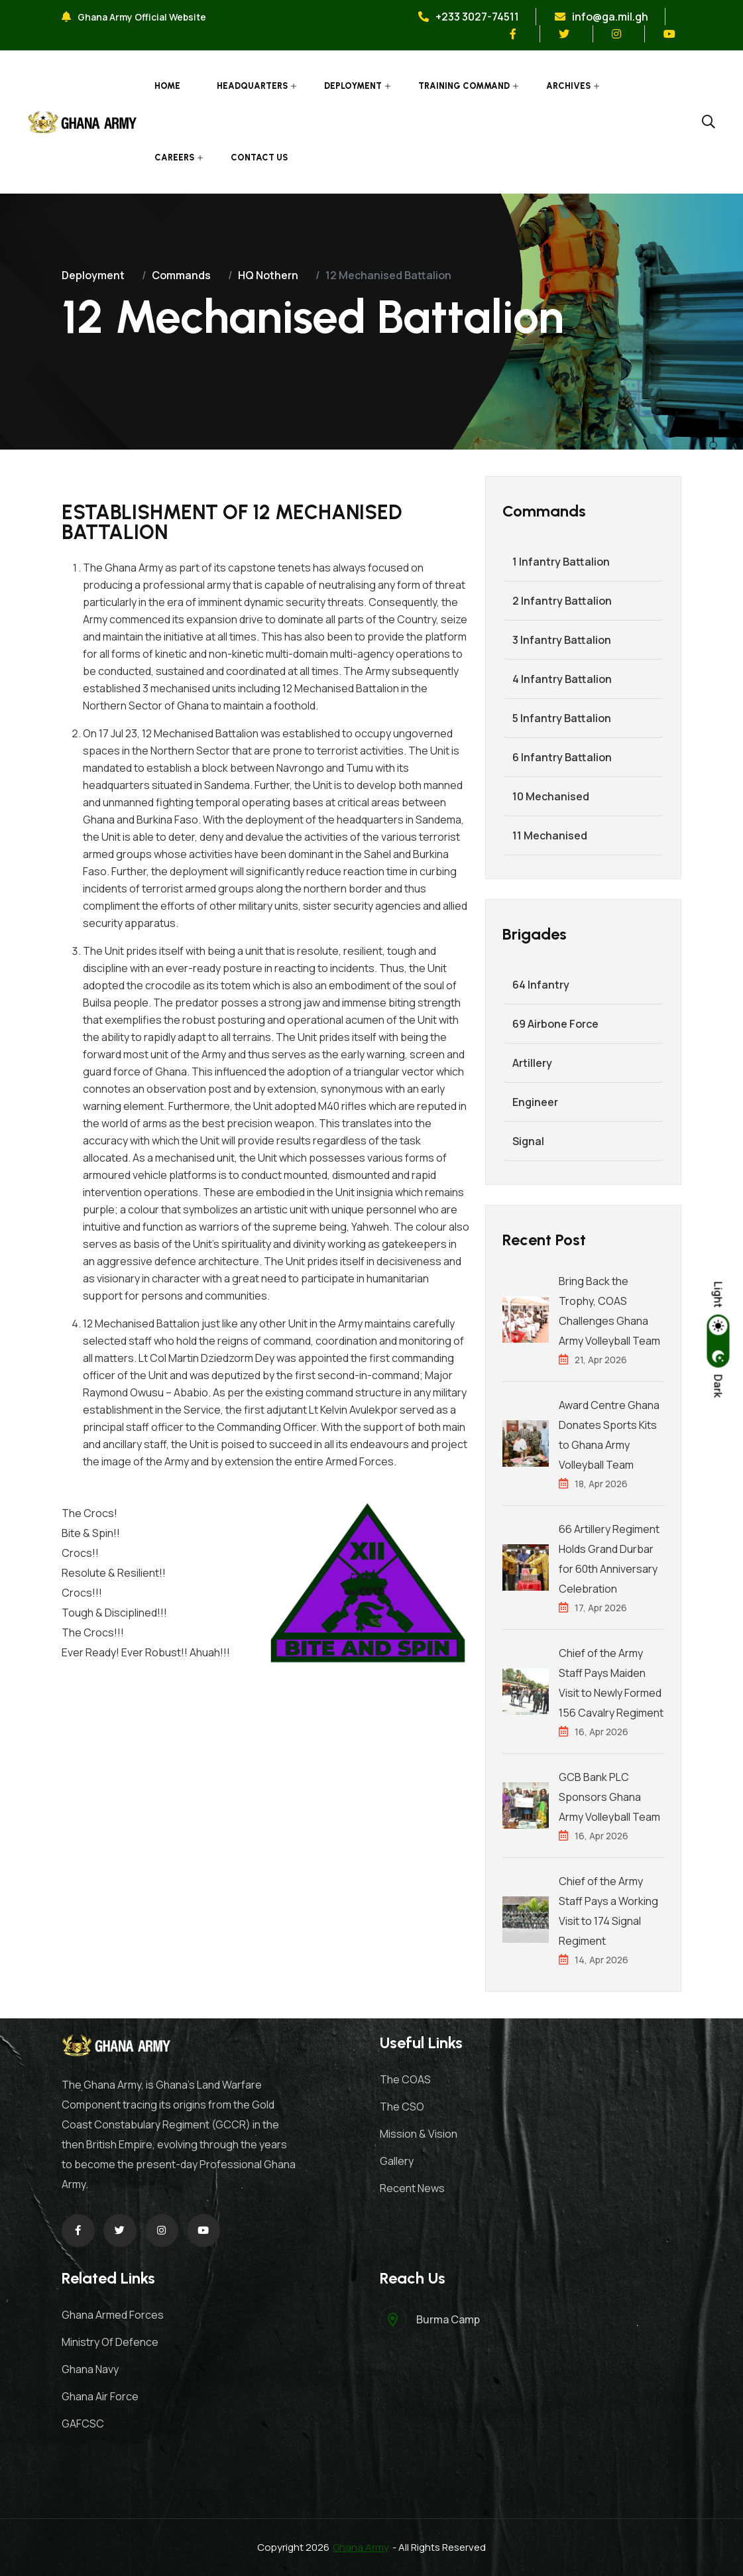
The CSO (402, 2106)
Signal (528, 1141)
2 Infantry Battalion (562, 600)
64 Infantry (540, 984)
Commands (181, 275)
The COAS (405, 2079)
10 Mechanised (550, 796)
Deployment (353, 86)
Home (167, 86)
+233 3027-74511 (468, 16)
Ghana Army (361, 2547)
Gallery (397, 2161)
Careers (174, 157)
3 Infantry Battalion (561, 640)
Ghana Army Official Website (134, 17)
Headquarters (252, 86)
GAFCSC (83, 2423)
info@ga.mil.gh (601, 16)
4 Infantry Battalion (562, 679)
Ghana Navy (90, 2369)
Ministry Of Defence (110, 2342)
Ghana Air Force (100, 2396)
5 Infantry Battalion (561, 718)
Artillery (532, 1063)
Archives (568, 86)
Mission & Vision (418, 2133)
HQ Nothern (268, 275)
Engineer (535, 1102)
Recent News (412, 2188)
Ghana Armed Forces (113, 2314)
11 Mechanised (549, 835)
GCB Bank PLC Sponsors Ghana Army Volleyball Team (609, 1797)
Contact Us (259, 157)
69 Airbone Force (555, 1023)
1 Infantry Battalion (561, 561)
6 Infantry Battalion (562, 757)
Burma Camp (448, 2319)
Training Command (464, 86)
